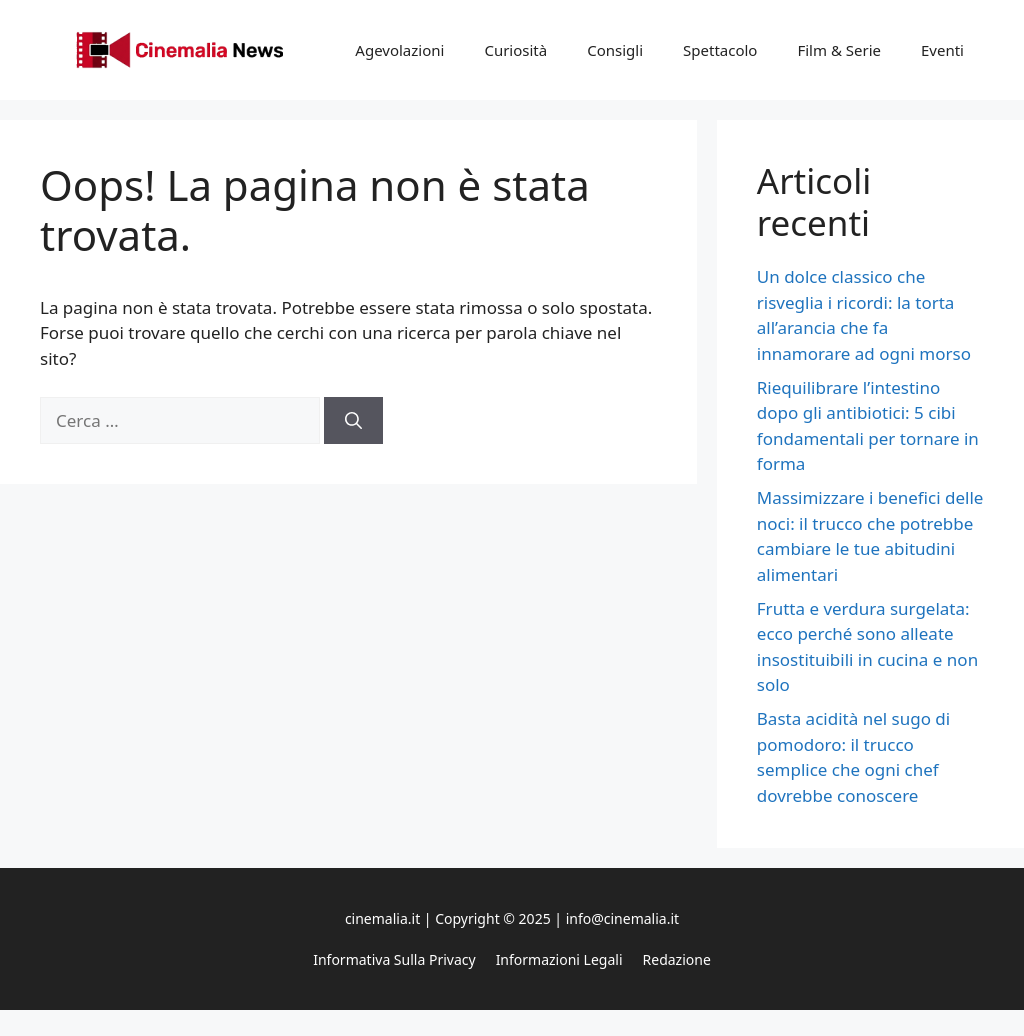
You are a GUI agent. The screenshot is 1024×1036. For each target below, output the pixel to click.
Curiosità (515, 50)
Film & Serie (839, 50)
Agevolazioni (399, 50)
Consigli (615, 50)
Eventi (942, 50)
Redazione (677, 959)
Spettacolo (720, 50)
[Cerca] (353, 421)
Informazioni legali (559, 959)
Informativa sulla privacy (394, 959)
